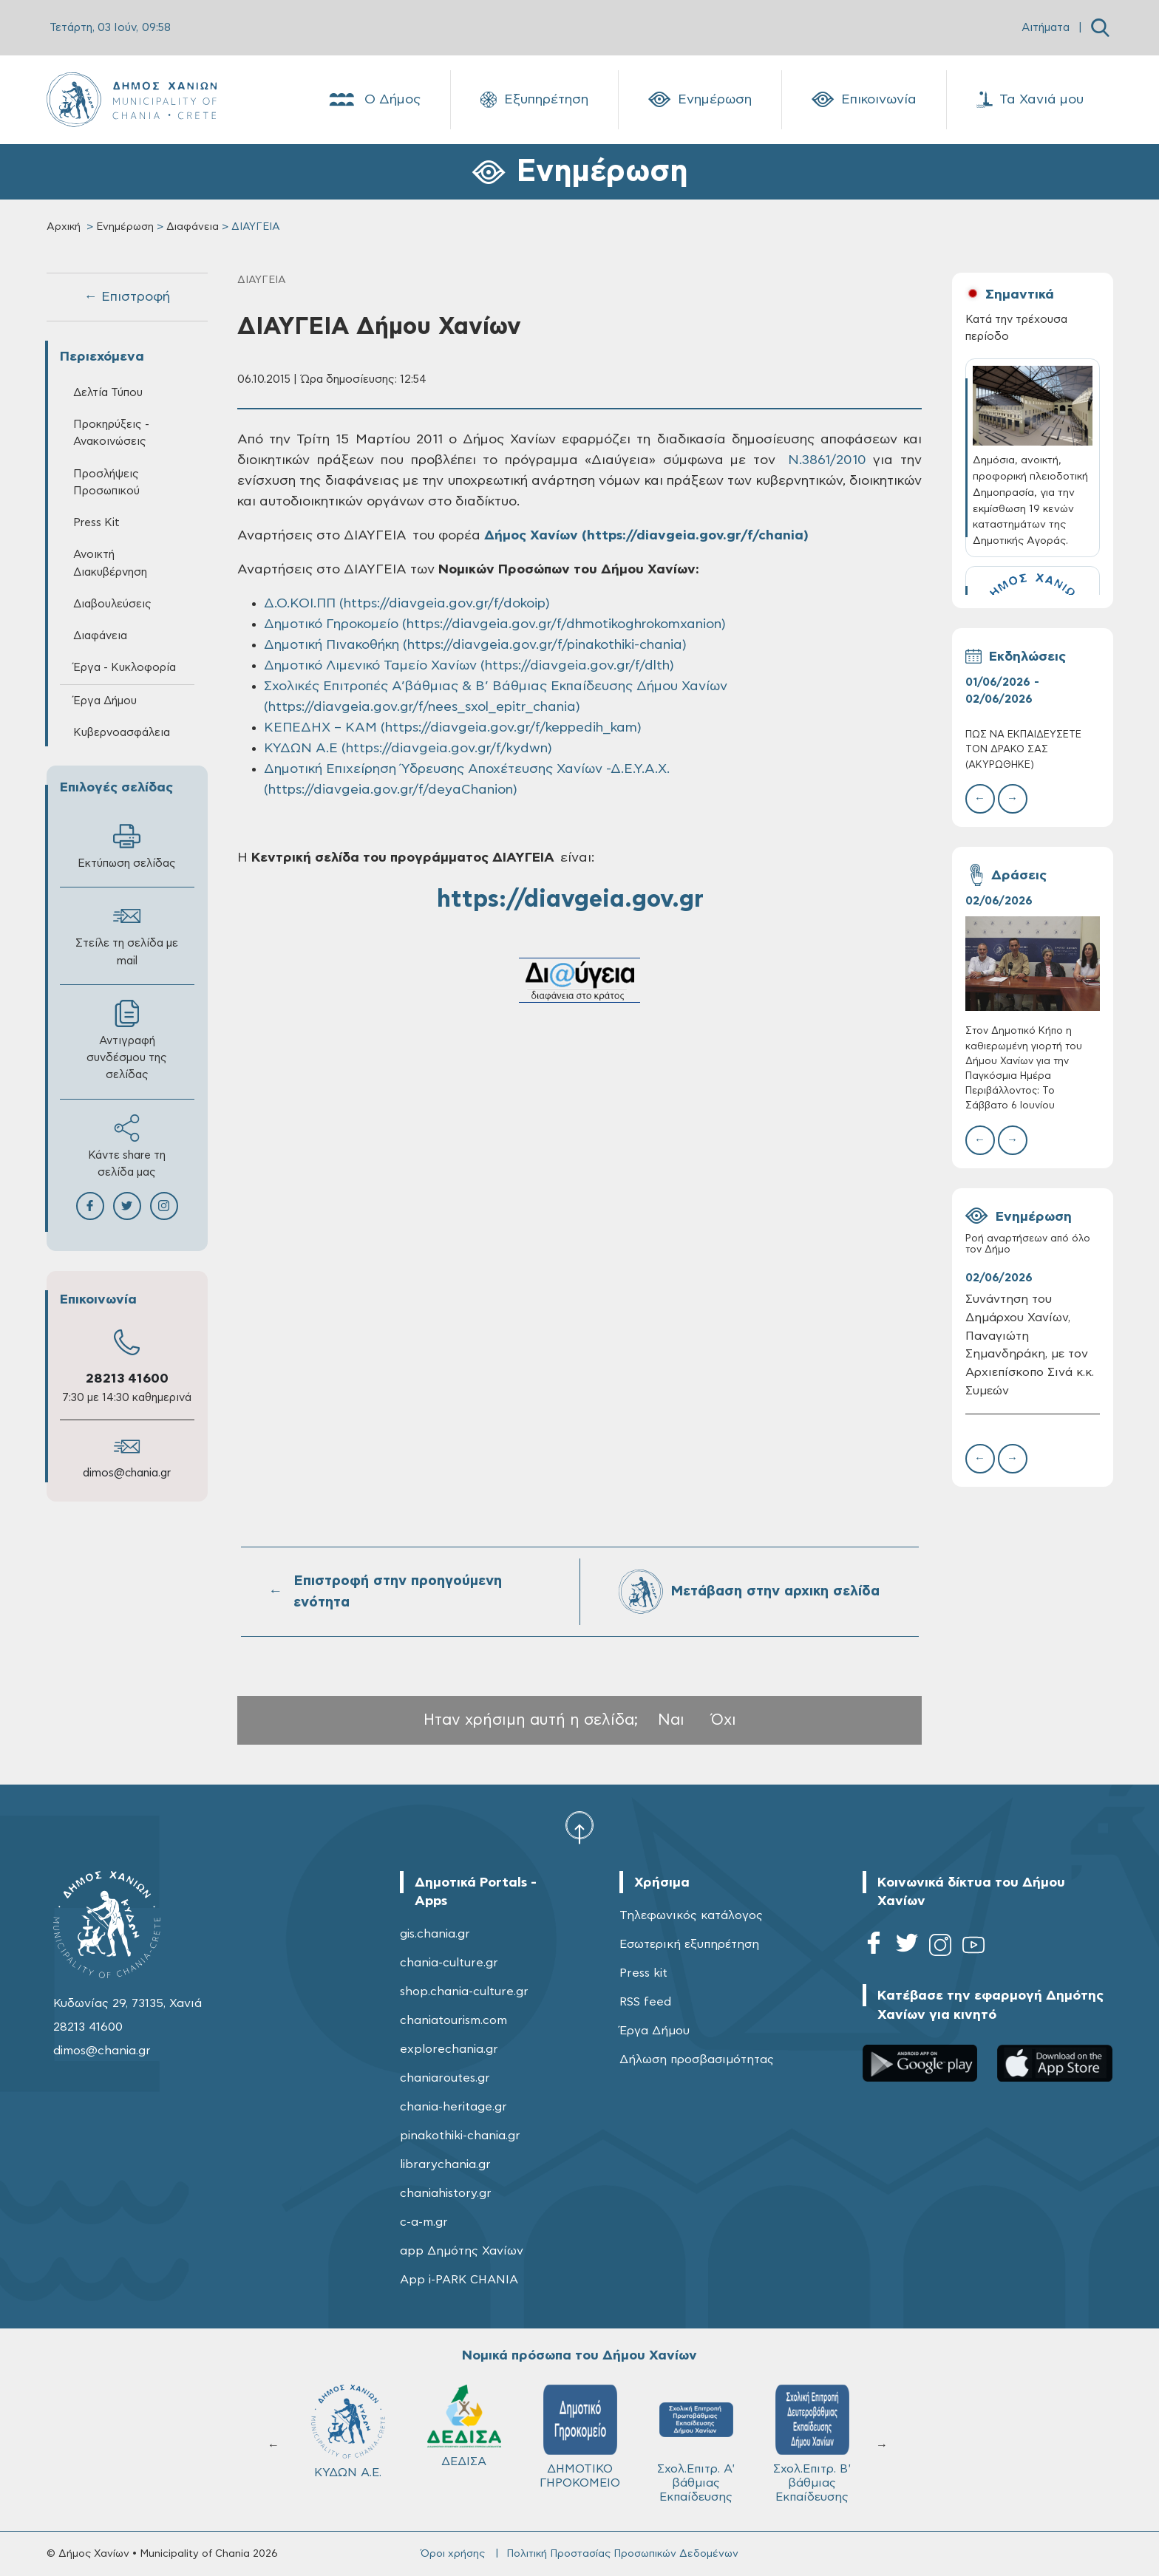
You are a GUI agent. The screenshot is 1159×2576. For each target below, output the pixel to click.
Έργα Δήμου (105, 700)
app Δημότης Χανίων (461, 2251)
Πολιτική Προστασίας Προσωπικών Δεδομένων (622, 2554)
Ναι (671, 1720)
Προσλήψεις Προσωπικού (106, 482)
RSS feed (645, 2002)
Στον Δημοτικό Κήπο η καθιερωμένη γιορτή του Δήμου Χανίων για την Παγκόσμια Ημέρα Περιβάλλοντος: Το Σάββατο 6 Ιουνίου (1023, 1068)
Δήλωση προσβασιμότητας (696, 2059)
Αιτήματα (1046, 27)
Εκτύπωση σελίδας (127, 845)
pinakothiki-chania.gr (460, 2135)
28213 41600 (127, 1379)
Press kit (643, 1973)
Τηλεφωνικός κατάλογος (691, 1915)
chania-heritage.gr (453, 2107)
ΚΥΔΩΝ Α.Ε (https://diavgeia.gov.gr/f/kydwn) (408, 748)
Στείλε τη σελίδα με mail (126, 934)
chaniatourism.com (453, 2020)
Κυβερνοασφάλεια (121, 732)
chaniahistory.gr (446, 2193)
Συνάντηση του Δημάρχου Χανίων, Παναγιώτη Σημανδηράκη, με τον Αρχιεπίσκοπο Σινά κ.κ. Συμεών (1029, 1345)
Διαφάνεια (192, 227)
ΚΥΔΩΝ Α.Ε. (348, 2431)
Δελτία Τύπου (108, 392)
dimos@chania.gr (127, 1473)
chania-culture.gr (449, 1963)
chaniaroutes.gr (445, 2078)
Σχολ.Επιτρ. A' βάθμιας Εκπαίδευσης (696, 2444)
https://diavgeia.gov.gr (570, 899)
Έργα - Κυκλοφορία (124, 667)
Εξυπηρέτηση (534, 100)
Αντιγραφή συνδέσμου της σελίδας (126, 1040)
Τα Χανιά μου (1030, 100)
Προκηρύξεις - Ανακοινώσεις (111, 433)
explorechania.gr (449, 2049)
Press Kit (96, 522)
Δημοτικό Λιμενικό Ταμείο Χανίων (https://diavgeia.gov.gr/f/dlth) (469, 665)
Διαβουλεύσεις (112, 604)
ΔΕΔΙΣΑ (464, 2426)
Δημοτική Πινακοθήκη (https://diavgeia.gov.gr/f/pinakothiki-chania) (475, 645)
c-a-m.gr (424, 2222)
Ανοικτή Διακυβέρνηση (110, 563)
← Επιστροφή (127, 297)
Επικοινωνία (864, 100)
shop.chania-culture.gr (464, 1991)
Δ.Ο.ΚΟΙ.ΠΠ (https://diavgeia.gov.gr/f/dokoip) (407, 603)
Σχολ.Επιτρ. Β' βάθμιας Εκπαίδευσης (812, 2444)
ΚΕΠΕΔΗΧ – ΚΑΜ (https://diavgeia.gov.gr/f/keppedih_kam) (453, 728)
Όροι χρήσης (453, 2554)
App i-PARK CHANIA (459, 2280)
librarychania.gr (445, 2164)
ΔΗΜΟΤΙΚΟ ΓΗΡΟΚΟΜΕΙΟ (580, 2437)
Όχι (723, 1720)
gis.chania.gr (435, 1934)
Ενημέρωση (700, 100)
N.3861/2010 (823, 460)
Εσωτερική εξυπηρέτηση (689, 1944)
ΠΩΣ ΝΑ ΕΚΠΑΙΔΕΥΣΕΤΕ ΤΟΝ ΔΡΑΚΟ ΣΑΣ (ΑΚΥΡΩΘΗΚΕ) (1023, 749)
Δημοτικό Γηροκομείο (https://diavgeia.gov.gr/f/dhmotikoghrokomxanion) (495, 624)
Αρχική (64, 227)
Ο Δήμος (374, 100)
